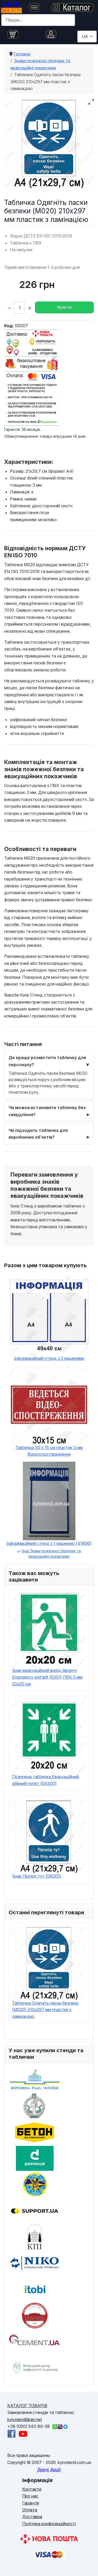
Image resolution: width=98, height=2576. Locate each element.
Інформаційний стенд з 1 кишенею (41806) (49, 1543)
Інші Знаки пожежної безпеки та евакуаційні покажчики (49, 1554)
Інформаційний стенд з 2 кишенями (49, 1358)
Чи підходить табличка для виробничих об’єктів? (38, 1134)
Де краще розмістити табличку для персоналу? (47, 1061)
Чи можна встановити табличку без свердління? (47, 1111)
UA (85, 36)
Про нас (30, 2496)
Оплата (29, 2509)
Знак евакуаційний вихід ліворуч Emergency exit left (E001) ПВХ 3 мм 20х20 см (47, 1677)
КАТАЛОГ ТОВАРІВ (27, 2405)
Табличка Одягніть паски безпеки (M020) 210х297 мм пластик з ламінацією (45, 2009)
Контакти (31, 2489)
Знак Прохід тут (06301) (36, 1876)
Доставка (32, 2516)
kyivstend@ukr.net (24, 2419)
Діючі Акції (49, 2469)
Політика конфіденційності (49, 2523)
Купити (64, 307)
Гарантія (30, 2503)
